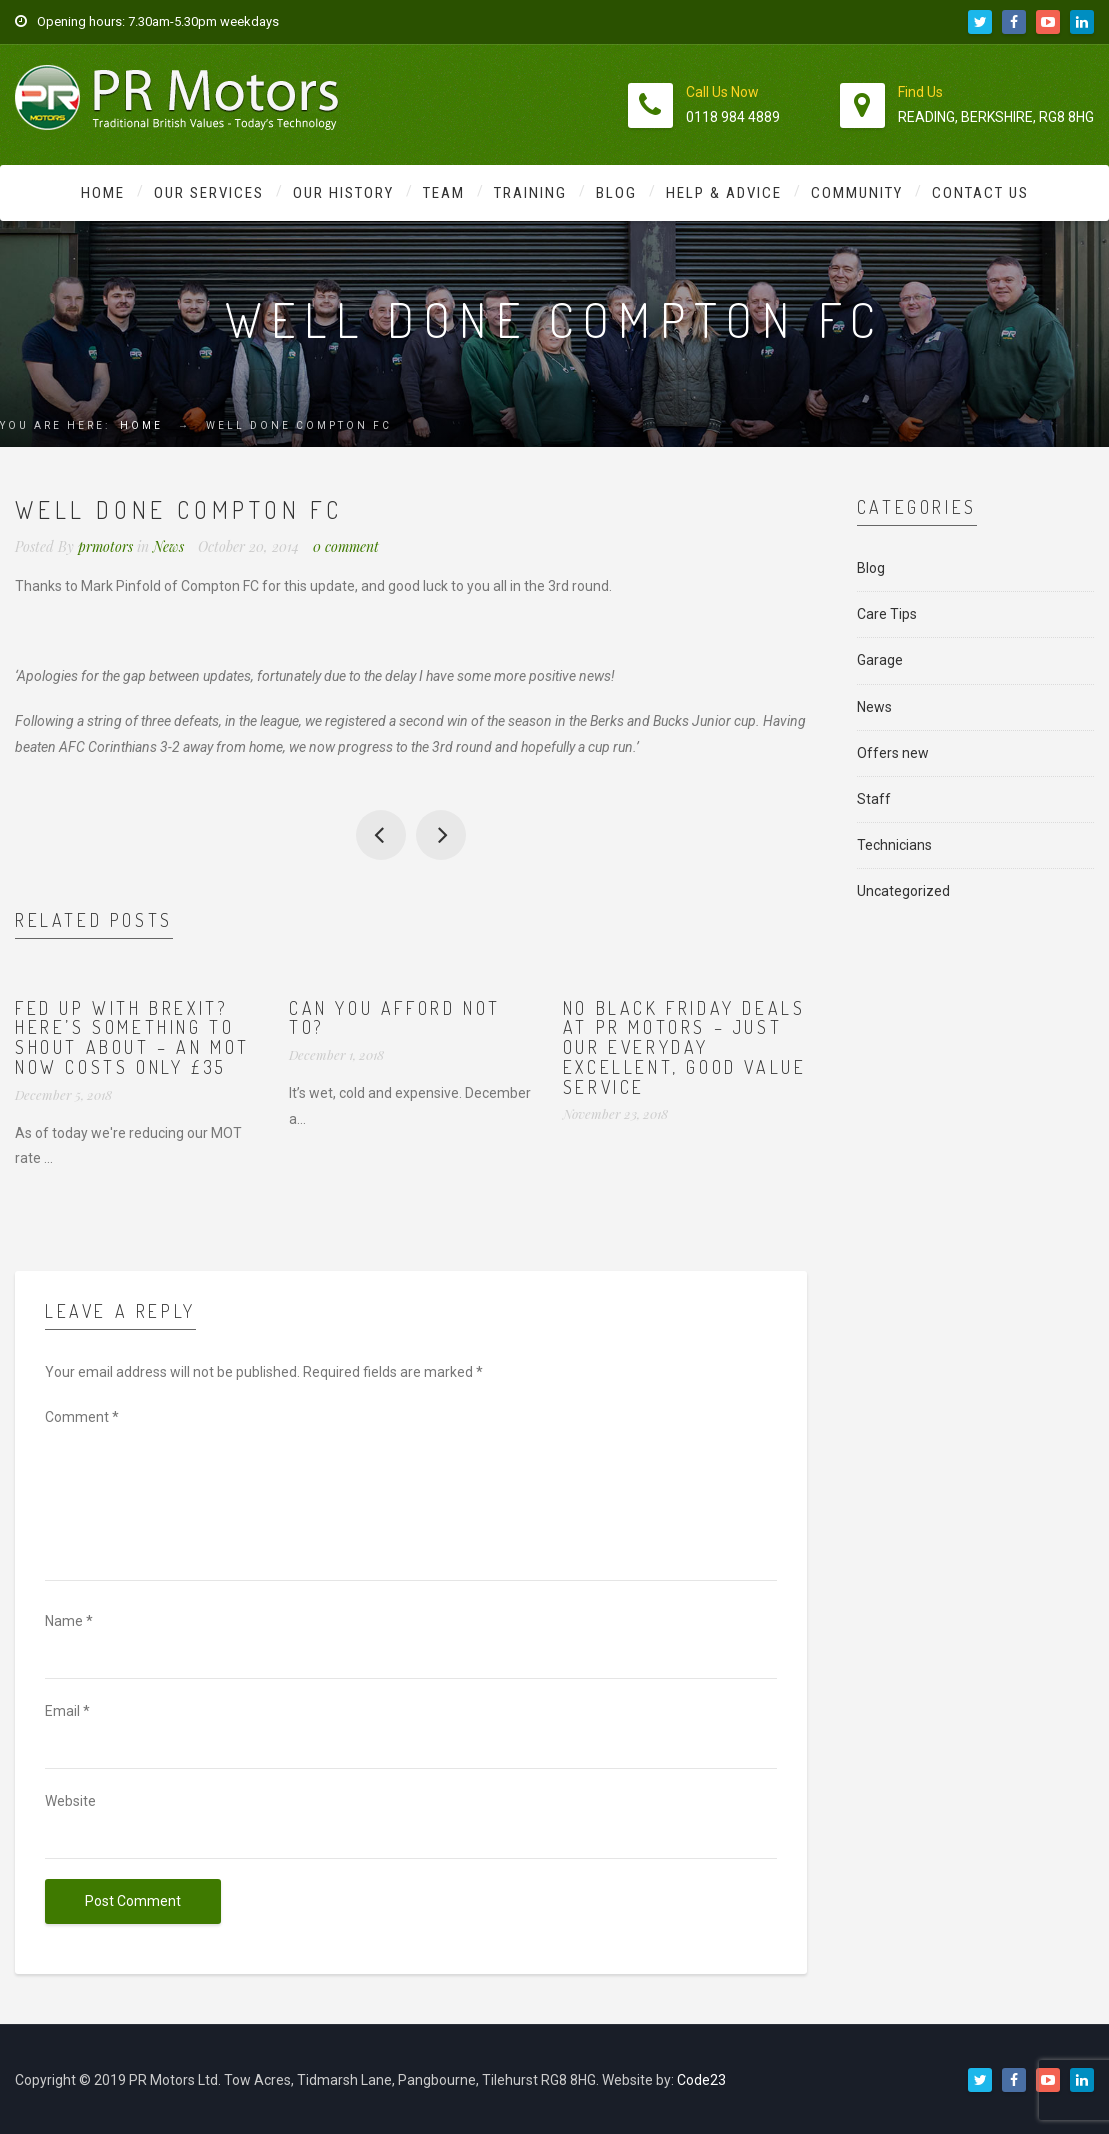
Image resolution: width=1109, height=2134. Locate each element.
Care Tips (887, 614)
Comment (82, 1417)
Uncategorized (903, 891)
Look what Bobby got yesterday (441, 835)
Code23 (701, 2080)
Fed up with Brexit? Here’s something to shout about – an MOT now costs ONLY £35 (132, 1037)
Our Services (209, 193)
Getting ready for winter (381, 835)
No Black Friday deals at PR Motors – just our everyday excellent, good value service (685, 1047)
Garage (880, 660)
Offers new (893, 753)
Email (67, 1711)
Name (69, 1621)
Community (857, 193)
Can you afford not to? (395, 1018)
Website (70, 1801)
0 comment (346, 546)
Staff (874, 799)
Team (444, 193)
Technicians (894, 845)
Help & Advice (724, 193)
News (168, 546)
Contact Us (980, 193)
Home (103, 193)
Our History (343, 193)
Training (530, 193)
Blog (616, 193)
